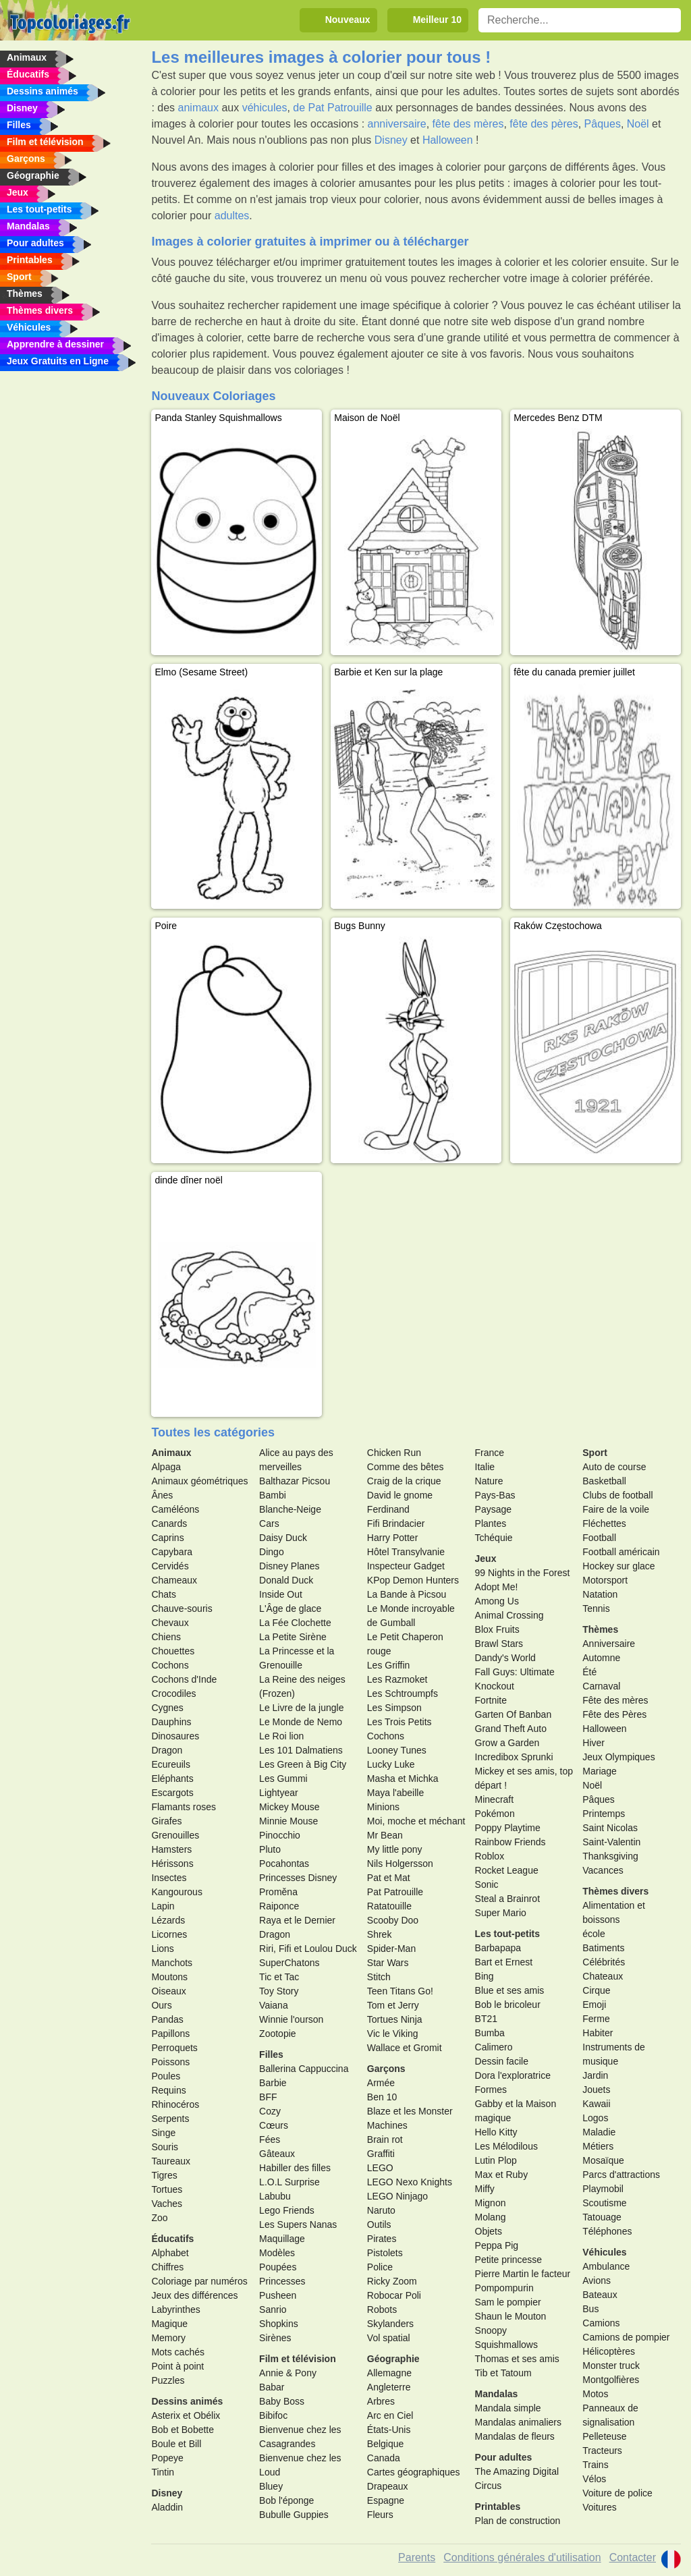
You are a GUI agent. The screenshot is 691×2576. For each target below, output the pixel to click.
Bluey (271, 2486)
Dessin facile (501, 2061)
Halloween (447, 140)
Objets (488, 2231)
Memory (168, 2337)
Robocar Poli (394, 2295)
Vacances (602, 1870)
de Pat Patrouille (332, 107)
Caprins (167, 1537)
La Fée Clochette (295, 1622)
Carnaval (601, 1686)
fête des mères (468, 124)
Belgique (385, 2443)
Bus (590, 2308)
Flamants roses (183, 1806)
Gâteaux (277, 2153)
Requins (168, 2090)
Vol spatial (388, 2337)
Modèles (277, 2252)
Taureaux (170, 2161)
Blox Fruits (497, 1629)
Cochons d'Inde (184, 1679)
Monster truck (611, 2365)
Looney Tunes (396, 1750)
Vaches (166, 2203)
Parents (416, 2557)
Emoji (594, 2004)
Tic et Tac (279, 1976)
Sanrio (272, 2309)
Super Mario (500, 1912)
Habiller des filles (295, 2167)
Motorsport (605, 1580)
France (490, 1452)
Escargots (172, 1792)
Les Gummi (283, 1778)
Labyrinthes (175, 2309)
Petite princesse (509, 2259)
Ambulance (606, 2266)
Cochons (169, 1665)
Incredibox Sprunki (514, 1757)
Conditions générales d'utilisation (522, 2557)
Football (599, 1537)
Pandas (167, 2019)
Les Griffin (388, 1665)
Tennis (595, 1608)
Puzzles (167, 2380)
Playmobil (603, 2188)
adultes (232, 215)
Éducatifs (172, 2238)
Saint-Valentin (611, 1842)
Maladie (598, 2132)
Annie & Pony (287, 2373)
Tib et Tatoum (503, 2373)
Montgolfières (610, 2379)
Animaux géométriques (199, 1481)
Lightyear (278, 1792)
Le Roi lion (281, 1736)
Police (380, 2267)
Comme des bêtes (405, 1466)
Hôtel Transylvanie (406, 1551)
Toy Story (278, 1991)
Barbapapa (498, 1947)
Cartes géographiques (413, 2472)
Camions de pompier (625, 2337)
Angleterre (389, 2387)
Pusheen (277, 2295)
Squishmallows (506, 2344)
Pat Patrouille (395, 1891)
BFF (268, 2097)
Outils (379, 2224)
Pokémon (495, 1813)
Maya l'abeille (395, 1792)
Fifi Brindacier (396, 1523)
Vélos (594, 2478)
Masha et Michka (403, 1778)
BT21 (486, 2018)
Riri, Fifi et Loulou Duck (308, 1948)
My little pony (394, 1849)
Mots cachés (177, 2352)
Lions (162, 1948)
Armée (381, 2082)
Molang (490, 2217)
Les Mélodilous (506, 2146)
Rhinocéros (175, 2104)
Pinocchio (279, 1835)
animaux (198, 107)
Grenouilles (175, 1835)
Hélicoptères (608, 2351)
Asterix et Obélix (185, 2415)
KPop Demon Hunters (413, 1580)
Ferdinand (388, 1509)
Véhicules (604, 2252)
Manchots (171, 1962)
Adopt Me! (496, 1586)
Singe (163, 2132)
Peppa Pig (497, 2245)
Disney (391, 140)
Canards (169, 1523)
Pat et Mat (388, 1877)
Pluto (270, 1849)
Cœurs (273, 2125)
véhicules (264, 107)
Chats (163, 1594)
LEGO (380, 2167)
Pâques (602, 124)
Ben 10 (382, 2097)
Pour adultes (503, 2457)
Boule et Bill (176, 2443)
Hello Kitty (496, 2132)
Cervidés (169, 1566)
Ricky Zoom (392, 2281)
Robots (382, 2309)
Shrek (379, 1934)
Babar (271, 2387)
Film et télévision (297, 2358)
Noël (638, 124)
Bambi (272, 1495)
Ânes (162, 1495)
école (593, 1933)
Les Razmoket (397, 1679)
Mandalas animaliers (518, 2422)
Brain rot (385, 2139)
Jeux (486, 1558)
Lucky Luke (391, 1764)
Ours (161, 2005)
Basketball (604, 1481)
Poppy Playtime (508, 1827)
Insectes (168, 1877)
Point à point (177, 2366)
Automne (601, 1657)
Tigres (164, 2175)
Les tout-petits (507, 1933)
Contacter (632, 2557)
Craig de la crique (404, 1481)
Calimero (494, 2047)
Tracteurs (602, 2450)
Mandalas (496, 2393)
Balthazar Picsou (294, 1481)
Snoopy (491, 2330)
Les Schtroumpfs (402, 1693)
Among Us (497, 1601)
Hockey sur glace (618, 1566)
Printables (498, 2506)
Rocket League (506, 1870)
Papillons (170, 2033)
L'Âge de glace (290, 1608)
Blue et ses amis (510, 1990)
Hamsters (171, 1849)
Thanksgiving (610, 1856)
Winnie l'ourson (291, 2019)
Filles (271, 2054)
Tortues (166, 2189)
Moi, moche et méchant (416, 1821)
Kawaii (596, 2103)
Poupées (277, 2267)
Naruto (381, 2210)
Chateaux (602, 1976)
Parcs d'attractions (621, 2174)
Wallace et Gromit (404, 2047)
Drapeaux (387, 2486)
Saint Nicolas (610, 1827)
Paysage (493, 1509)
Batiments (603, 1947)
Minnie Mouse (288, 1821)
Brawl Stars (499, 1643)
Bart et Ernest (504, 1962)
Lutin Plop (496, 2160)
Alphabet (169, 2252)
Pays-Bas (495, 1495)
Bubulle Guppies (294, 2514)
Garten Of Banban (513, 1714)
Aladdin (167, 2507)
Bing (484, 1976)
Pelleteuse (604, 2436)
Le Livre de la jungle (301, 1707)
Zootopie (277, 2033)
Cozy (270, 2111)
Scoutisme (604, 2202)
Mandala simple (508, 2408)
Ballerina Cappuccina (303, 2068)
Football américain (620, 1551)
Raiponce (279, 1906)
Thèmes (600, 1629)
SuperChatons (289, 1962)
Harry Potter (392, 1537)
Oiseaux (168, 1991)
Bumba (490, 2032)
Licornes (169, 1934)
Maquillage (282, 2238)
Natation (599, 1594)
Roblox (490, 1856)
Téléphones (607, 2231)
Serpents (170, 2118)
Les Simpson (394, 1707)
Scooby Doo (392, 1920)
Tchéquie (494, 1537)
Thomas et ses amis (517, 2358)
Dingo (271, 1551)
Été (589, 1672)
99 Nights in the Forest (522, 1572)
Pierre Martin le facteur (523, 2273)
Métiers (597, 2146)
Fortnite (491, 1700)
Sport (594, 1452)
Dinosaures (175, 1736)
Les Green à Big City (302, 1764)
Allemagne (389, 2373)
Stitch (379, 1976)
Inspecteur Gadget (406, 1566)
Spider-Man (391, 1948)
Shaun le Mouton (511, 2316)
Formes (491, 2089)
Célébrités (603, 1962)
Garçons (386, 2068)
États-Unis (389, 2429)
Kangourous (176, 1891)
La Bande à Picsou (407, 1594)
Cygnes (167, 1707)
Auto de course (614, 1466)
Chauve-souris (181, 1608)
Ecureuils (170, 1764)
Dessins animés (187, 2401)
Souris (164, 2146)
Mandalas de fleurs (515, 2436)
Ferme (595, 2018)
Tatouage (601, 2217)
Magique (169, 2323)
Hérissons (172, 1863)
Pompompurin (504, 2288)
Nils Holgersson (400, 1863)
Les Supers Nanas (298, 2224)
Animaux (171, 1452)
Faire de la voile (615, 1509)
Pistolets (385, 2252)
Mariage (599, 1771)
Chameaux (174, 1580)
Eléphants (172, 1778)
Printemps (603, 1813)
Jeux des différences (194, 2295)
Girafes (166, 1821)
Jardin (595, 2075)
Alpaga (166, 1466)
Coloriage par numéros (199, 2281)
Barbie (272, 2082)
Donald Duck (286, 1580)
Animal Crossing (509, 1615)
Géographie (393, 2358)
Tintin (162, 2472)
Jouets (596, 2089)
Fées (269, 2139)
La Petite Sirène (293, 1636)
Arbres (381, 2401)
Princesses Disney (298, 1877)
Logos (595, 2117)
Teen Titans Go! (400, 1991)
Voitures (599, 2507)
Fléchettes (604, 1523)
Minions (383, 1806)
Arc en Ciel (390, 2415)
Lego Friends (286, 2210)
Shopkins (278, 2323)
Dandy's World (505, 1657)
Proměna (278, 1891)
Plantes (491, 1523)
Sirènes (275, 2337)
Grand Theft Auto (511, 1728)
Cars (269, 1523)
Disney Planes (289, 1566)
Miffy (485, 2188)
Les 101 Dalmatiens (301, 1750)
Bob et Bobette (182, 2429)
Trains (595, 2464)
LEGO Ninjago (397, 2196)
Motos (595, 2393)
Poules (165, 2076)
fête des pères (543, 124)
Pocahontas (284, 1863)
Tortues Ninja (394, 2019)
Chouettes (172, 1651)
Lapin (162, 1906)
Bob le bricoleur (508, 2004)
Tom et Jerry (393, 2005)
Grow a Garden (507, 1742)
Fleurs (380, 2514)
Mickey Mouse (289, 1806)
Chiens (166, 1636)
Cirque (596, 1990)
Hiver (593, 1742)
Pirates (382, 2238)
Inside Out (280, 1594)
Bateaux (599, 2294)
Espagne (385, 2500)
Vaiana (273, 2005)
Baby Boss (281, 2401)
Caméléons (175, 1509)
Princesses (282, 2281)
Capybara (171, 1551)
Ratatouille (389, 1906)
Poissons (170, 2061)
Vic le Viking (392, 2033)
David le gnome (400, 1495)
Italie (485, 1466)
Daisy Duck (283, 1537)
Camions (600, 2323)
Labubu (275, 2196)
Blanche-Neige (290, 1509)
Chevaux (169, 1622)
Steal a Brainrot (508, 1898)
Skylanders (390, 2323)
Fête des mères (615, 1700)
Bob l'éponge (286, 2500)
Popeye (167, 2458)
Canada (383, 2458)
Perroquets (174, 2047)
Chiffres (167, 2267)
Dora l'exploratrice (513, 2075)
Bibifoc (273, 2415)
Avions (596, 2280)
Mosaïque (603, 2160)
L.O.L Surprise (289, 2182)
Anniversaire (608, 1643)
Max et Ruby (501, 2174)
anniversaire (397, 124)
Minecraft (494, 1799)
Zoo (159, 2217)
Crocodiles (173, 1693)
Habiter (597, 2032)
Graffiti (381, 2153)
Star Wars (388, 1962)
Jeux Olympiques (618, 1757)
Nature (489, 1481)
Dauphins (171, 1721)
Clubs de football (617, 1495)
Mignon (490, 2202)
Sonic (487, 1884)
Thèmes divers (615, 1891)
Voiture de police (617, 2493)
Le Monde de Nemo (300, 1721)
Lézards (168, 1920)
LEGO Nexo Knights (409, 2182)
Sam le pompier (508, 2302)
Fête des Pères (614, 1714)
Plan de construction (518, 2520)
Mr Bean (385, 1835)
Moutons (169, 1976)
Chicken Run (394, 1452)
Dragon (166, 1750)
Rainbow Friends (510, 1842)
